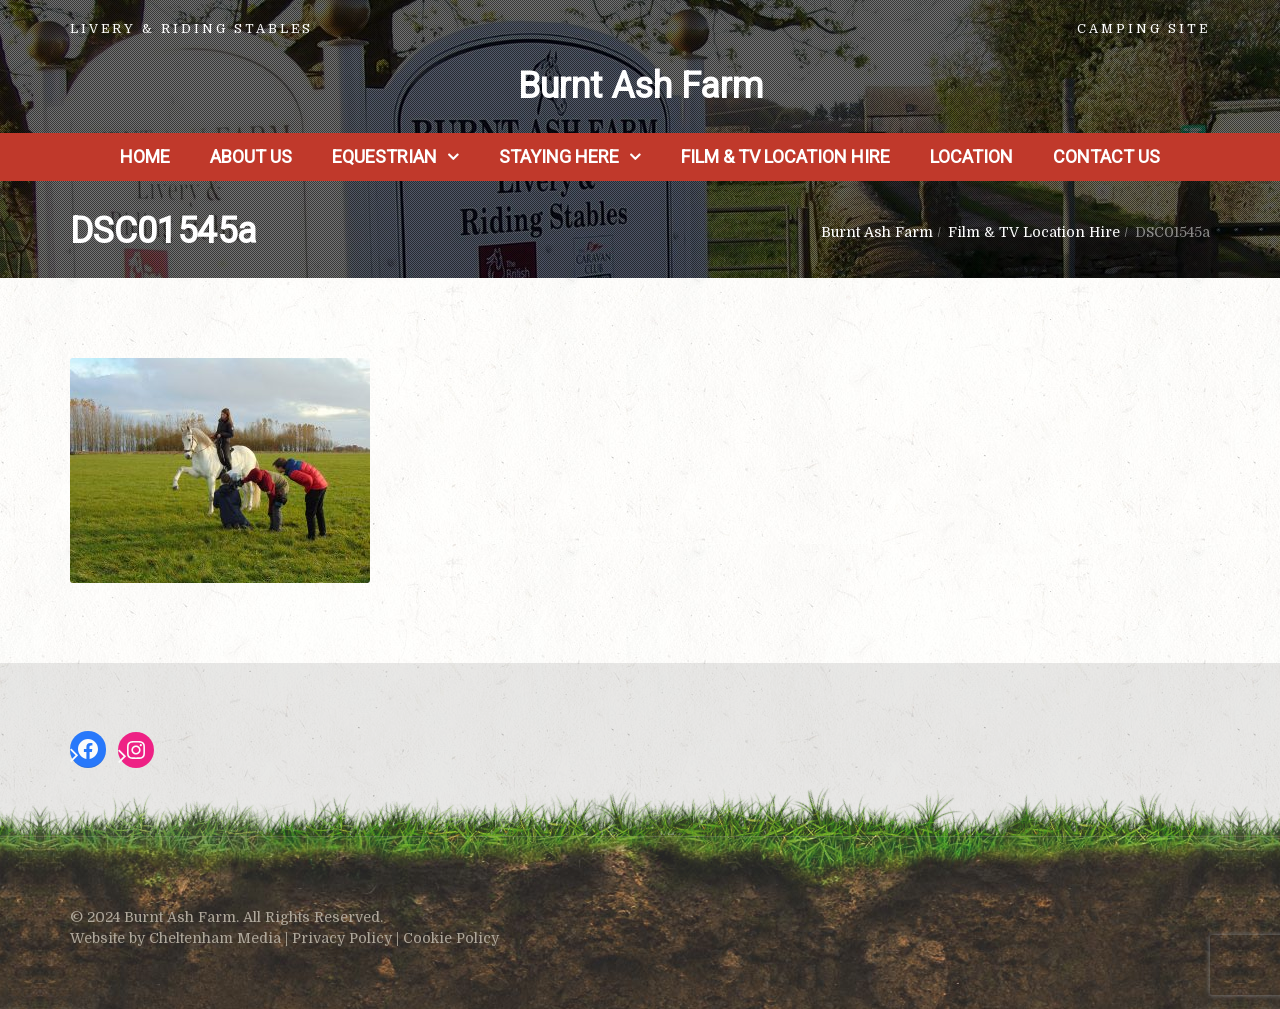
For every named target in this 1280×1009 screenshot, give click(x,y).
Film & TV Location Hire (785, 156)
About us (251, 156)
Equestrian (384, 156)
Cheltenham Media (215, 938)
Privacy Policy (342, 938)
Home (145, 156)
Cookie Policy (451, 938)
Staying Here (559, 156)
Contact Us (1106, 156)
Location (971, 156)
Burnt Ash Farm (640, 86)
